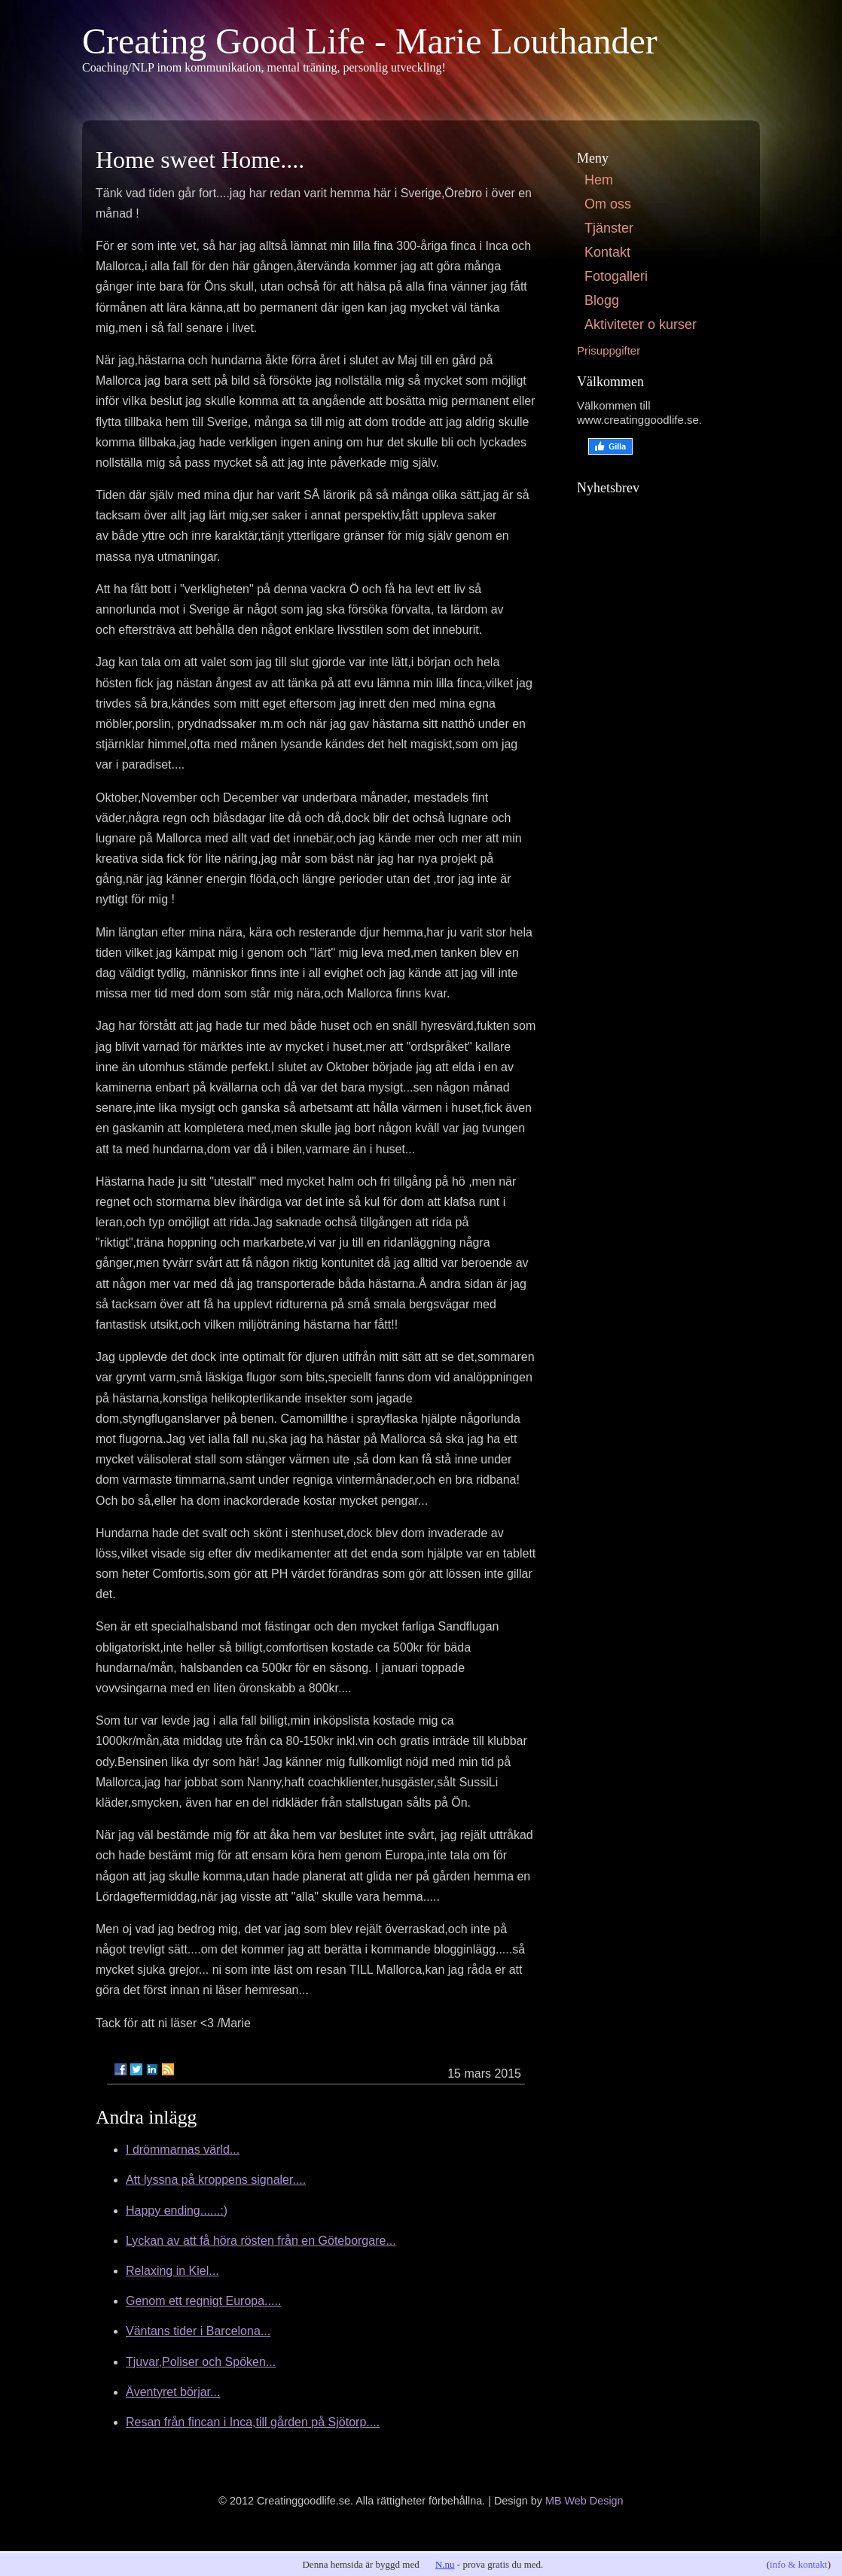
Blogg (601, 300)
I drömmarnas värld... (182, 2149)
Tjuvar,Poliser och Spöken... (201, 2361)
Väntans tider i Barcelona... (198, 2331)
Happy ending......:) (176, 2210)
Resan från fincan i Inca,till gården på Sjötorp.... (253, 2422)
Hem (598, 179)
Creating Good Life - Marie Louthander (369, 41)
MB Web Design (584, 2501)
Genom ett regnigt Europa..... (203, 2300)
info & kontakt (799, 2564)
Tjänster (608, 228)
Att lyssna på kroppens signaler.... (216, 2179)
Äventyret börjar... (173, 2392)
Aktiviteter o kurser (640, 324)
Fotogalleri (616, 276)
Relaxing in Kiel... (172, 2270)
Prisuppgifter (608, 350)
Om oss (607, 204)
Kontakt (607, 252)
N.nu (445, 2564)
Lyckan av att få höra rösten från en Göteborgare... (261, 2240)
